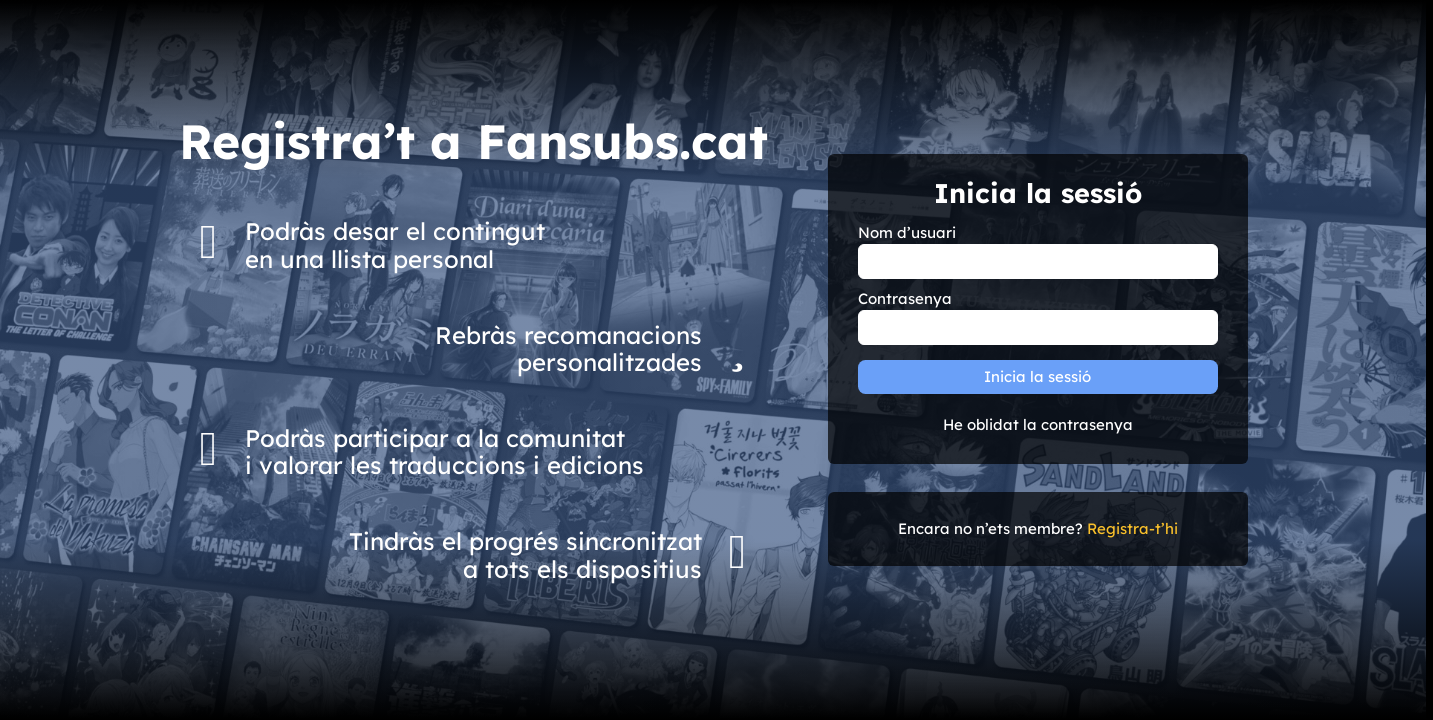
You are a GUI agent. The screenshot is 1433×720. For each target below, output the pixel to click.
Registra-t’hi (1132, 528)
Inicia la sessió (1037, 376)
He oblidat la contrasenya (1038, 425)
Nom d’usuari (907, 233)
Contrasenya (905, 299)
